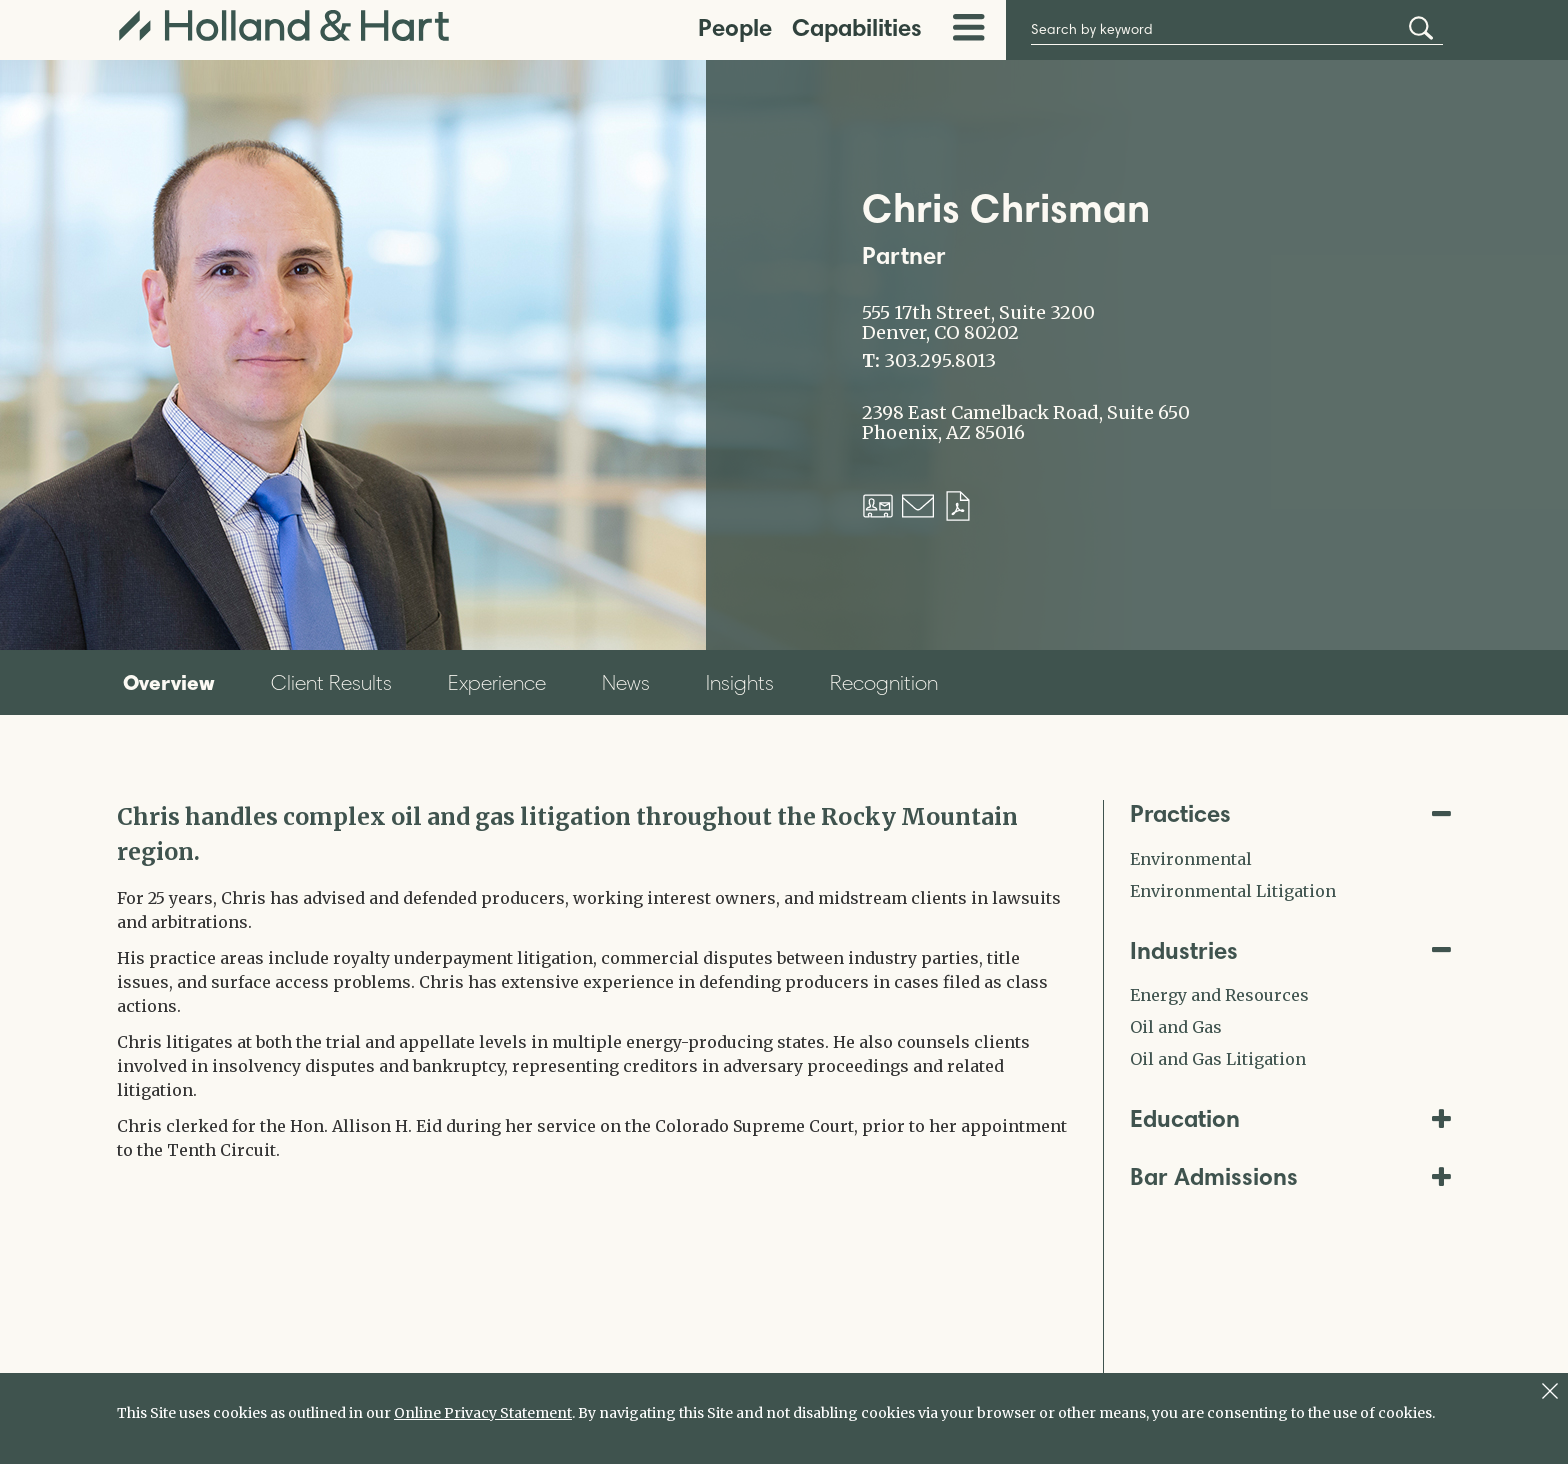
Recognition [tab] (884, 682)
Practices (1291, 813)
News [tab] (626, 682)
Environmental (1191, 859)
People (735, 27)
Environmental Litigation (1233, 891)
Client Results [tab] (331, 682)
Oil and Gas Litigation (1218, 1059)
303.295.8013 (940, 361)
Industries (1291, 950)
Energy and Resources (1219, 995)
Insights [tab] (740, 682)
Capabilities (857, 27)
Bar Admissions (1291, 1176)
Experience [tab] (497, 682)
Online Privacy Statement (483, 1413)
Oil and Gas (1176, 1027)
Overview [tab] (169, 682)
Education (1291, 1118)
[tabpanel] (595, 981)
